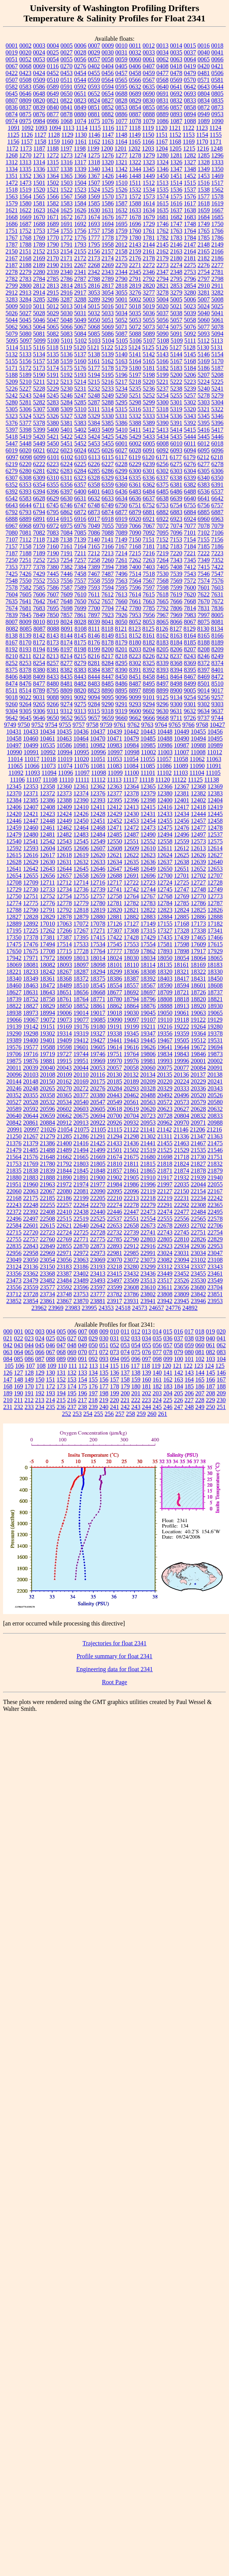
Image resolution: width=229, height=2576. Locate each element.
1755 (67, 231)
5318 (162, 409)
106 (19, 1366)
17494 (47, 944)
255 (98, 1414)
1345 (149, 169)
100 (178, 1359)
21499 (98, 1150)
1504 (80, 183)
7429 (39, 574)
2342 (94, 272)
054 (136, 1345)
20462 (131, 1095)
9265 (39, 704)
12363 (114, 786)
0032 (135, 52)
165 (200, 1379)
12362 (98, 786)
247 (178, 1407)
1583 (67, 203)
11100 (131, 772)
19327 (98, 1033)
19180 (98, 1026)
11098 (98, 772)
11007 (181, 752)
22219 (165, 1198)
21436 (131, 1143)
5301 (176, 402)
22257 (64, 1205)
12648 (131, 869)
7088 (108, 532)
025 (50, 1338)
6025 (94, 450)
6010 (176, 443)
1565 (39, 196)
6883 (176, 512)
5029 (53, 313)
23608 (131, 1287)
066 (40, 1352)
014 (157, 1331)
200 (125, 1393)
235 (50, 1407)
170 (29, 1386)
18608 (215, 985)
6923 (176, 519)
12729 (14, 889)
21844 (64, 1170)
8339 (163, 663)
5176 (80, 368)
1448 (135, 176)
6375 (163, 484)
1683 (190, 217)
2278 (12, 272)
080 (189, 1352)
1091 (14, 128)
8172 (39, 642)
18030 (131, 958)
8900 (176, 690)
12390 (81, 800)
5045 (25, 320)
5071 (121, 327)
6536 (204, 491)
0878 (67, 114)
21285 (64, 1136)
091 (82, 1359)
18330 (215, 971)
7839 (12, 615)
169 (18, 1386)
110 (62, 1366)
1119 (148, 128)
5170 (217, 361)
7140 (94, 539)
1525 (108, 189)
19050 (165, 1013)
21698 (165, 1157)
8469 (204, 676)
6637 (149, 498)
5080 (25, 333)
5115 (25, 347)
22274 (114, 1205)
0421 (217, 66)
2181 (190, 258)
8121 (121, 628)
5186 (204, 368)
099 (168, 1359)
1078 (135, 121)
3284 (25, 299)
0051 (12, 59)
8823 (94, 690)
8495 (149, 683)
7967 (163, 615)
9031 (39, 697)
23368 (47, 1273)
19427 (98, 1040)
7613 (121, 594)
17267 (81, 930)
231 (8, 1407)
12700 (165, 875)
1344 (135, 169)
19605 (98, 1047)
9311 (53, 711)
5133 (25, 354)
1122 (188, 128)
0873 (217, 107)
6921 (149, 519)
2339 (53, 272)
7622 (203, 594)
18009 (64, 958)
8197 (67, 649)
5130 (203, 347)
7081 (25, 532)
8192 (12, 649)
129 (40, 1372)
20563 (148, 1102)
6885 (204, 512)
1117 (121, 128)
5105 (122, 340)
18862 (114, 1006)
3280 (190, 292)
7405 (163, 567)
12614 (215, 848)
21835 (14, 1170)
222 (135, 1400)
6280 (25, 471)
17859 (131, 951)
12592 (14, 848)
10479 (131, 738)
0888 (149, 114)
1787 (12, 244)
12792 (64, 910)
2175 (121, 258)
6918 (108, 519)
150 (40, 1379)
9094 (94, 697)
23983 (72, 1308)
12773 (215, 896)
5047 (53, 320)
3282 (217, 292)
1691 (67, 224)
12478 (215, 827)
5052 (121, 320)
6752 (149, 505)
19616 (131, 1047)
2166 (217, 251)
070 (82, 1352)
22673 (148, 1225)
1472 (12, 183)
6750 (121, 505)
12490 (148, 834)
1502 (53, 183)
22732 (114, 1232)
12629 (30, 862)
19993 (165, 1061)
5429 (135, 436)
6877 (121, 512)
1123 (202, 128)
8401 (217, 670)
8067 (190, 622)
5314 (107, 409)
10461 (47, 738)
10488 (165, 738)
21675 (131, 1157)
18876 (148, 1006)
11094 (49, 772)
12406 (14, 807)
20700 (114, 1115)
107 (30, 1366)
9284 (94, 704)
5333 (149, 416)
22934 (181, 1246)
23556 (14, 1287)
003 (40, 1331)
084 (8, 1359)
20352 (14, 1095)
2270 (121, 265)
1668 (12, 217)
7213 (107, 553)
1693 (94, 224)
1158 (40, 141)
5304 (217, 402)
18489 (64, 985)
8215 (80, 656)
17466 (215, 937)
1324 (163, 162)
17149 (148, 923)
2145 (163, 244)
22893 (114, 1246)
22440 (98, 1212)
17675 (30, 951)
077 (157, 1352)
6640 (190, 498)
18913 (181, 1006)
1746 (163, 224)
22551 (131, 1218)
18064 (198, 958)
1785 (204, 237)
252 (66, 1414)
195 (72, 1393)
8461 (163, 676)
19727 (64, 1054)
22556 (181, 1218)
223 (146, 1400)
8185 (190, 642)
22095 (114, 1191)
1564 (25, 196)
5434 (163, 436)
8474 (12, 683)
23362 (30, 1273)
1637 (176, 210)
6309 (39, 477)
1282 (190, 155)
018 (199, 1331)
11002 (148, 752)
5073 (149, 327)
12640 (215, 862)
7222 (203, 553)
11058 (180, 759)
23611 (164, 1287)
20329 (165, 1088)
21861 (131, 1170)
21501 (114, 1150)
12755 (81, 896)
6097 (12, 457)
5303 (204, 402)
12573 (198, 841)
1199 (93, 148)
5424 (94, 436)
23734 (47, 1294)
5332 (135, 416)
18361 (47, 978)
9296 (163, 704)
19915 (64, 1061)
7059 (121, 526)
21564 (14, 1157)
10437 (98, 731)
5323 (12, 416)
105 (9, 1366)
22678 (165, 1225)
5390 (163, 423)
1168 (175, 141)
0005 (67, 45)
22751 (198, 1232)
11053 (114, 759)
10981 (81, 745)
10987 (181, 745)
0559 (94, 80)
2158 (121, 251)
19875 (14, 1061)
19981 (148, 1061)
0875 (25, 114)
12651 (181, 869)
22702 (198, 1225)
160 (146, 1379)
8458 (149, 676)
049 (82, 1345)
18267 (64, 971)
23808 (165, 1294)
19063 (198, 1013)
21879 (215, 1170)
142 (178, 1372)
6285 (94, 471)
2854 (190, 285)
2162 (163, 251)
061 (210, 1345)
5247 (80, 395)
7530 (163, 574)
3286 (53, 299)
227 (189, 1400)
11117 (130, 779)
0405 (121, 66)
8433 (53, 676)
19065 (215, 1013)
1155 (215, 134)
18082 (47, 965)
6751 (135, 505)
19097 (131, 1019)
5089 (149, 333)
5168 (190, 361)
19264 (198, 1026)
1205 (175, 148)
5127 (176, 347)
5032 (94, 313)
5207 (204, 375)
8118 (107, 628)
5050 (94, 320)
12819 (98, 910)
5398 (25, 429)
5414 (176, 429)
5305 (12, 409)
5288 (108, 402)
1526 (121, 189)
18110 (131, 965)
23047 (215, 1253)
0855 (149, 107)
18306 (131, 971)
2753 (190, 272)
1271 (39, 155)
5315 (121, 409)
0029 (94, 52)
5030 (67, 313)
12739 (98, 889)
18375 (98, 978)
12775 (30, 903)
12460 (30, 827)
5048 (67, 320)
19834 (165, 1054)
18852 (81, 1006)
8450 (121, 676)
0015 (190, 45)
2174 (108, 258)
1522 (67, 189)
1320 (108, 162)
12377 (114, 793)
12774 (14, 903)
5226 (12, 388)
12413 (131, 807)
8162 (163, 635)
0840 (53, 107)
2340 (67, 272)
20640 (14, 1115)
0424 (39, 73)
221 (125, 1400)
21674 (114, 1157)
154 (82, 1379)
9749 (10, 724)
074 (125, 1352)
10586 (64, 745)
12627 (215, 855)
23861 (47, 1301)
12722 (131, 882)
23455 (198, 1273)
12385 (30, 800)
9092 (80, 697)
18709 (165, 992)
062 (221, 1345)
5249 (108, 395)
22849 (47, 1246)
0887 (135, 114)
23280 (131, 1266)
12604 (47, 848)
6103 (81, 457)
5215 (94, 381)
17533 (81, 944)
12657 (64, 875)
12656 (47, 875)
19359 (181, 1033)
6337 (162, 477)
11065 (15, 766)
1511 (135, 183)
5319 (176, 409)
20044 (80, 1067)
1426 (108, 176)
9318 (107, 711)
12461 (47, 827)
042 (8, 1345)
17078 (98, 923)
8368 (176, 663)
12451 (98, 821)
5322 (217, 409)
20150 (47, 1081)
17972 (47, 958)
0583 (25, 86)
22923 (165, 1246)
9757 (79, 724)
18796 (148, 999)
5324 (25, 416)
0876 (39, 114)
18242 (47, 971)
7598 (163, 587)
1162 (94, 141)
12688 (114, 875)
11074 (65, 766)
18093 (64, 965)
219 (103, 1400)
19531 (215, 1040)
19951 (81, 1061)
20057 (114, 1067)
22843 (30, 1246)
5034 (121, 313)
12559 (181, 841)
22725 (81, 1232)
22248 (30, 1205)
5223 (190, 381)
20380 (98, 1095)
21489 (64, 1150)
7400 (135, 567)
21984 (114, 1184)
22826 (198, 1239)
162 (168, 1379)
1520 (39, 189)
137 (125, 1372)
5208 (217, 375)
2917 (80, 292)
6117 (121, 457)
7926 (121, 615)
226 (178, 1400)
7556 (67, 580)
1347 (176, 169)
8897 (135, 690)
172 (50, 1386)
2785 (53, 279)
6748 (94, 505)
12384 (14, 800)
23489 (81, 1280)
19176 (81, 1026)
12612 (181, 848)
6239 (149, 464)
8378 (25, 670)
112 (82, 1366)
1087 (176, 121)
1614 (149, 203)
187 (210, 1386)
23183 (64, 1266)
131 (61, 1372)
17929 (215, 951)
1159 (53, 141)
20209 (148, 1081)
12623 (148, 855)
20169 (81, 1081)
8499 (190, 683)
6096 (217, 450)
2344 (121, 272)
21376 (14, 1143)
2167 (12, 258)
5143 (163, 354)
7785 (149, 608)
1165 (135, 141)
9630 (162, 711)
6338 (176, 477)
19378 (215, 1033)
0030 (108, 52)
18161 (181, 965)
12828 (30, 917)
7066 (135, 526)
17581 (165, 944)
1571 (121, 196)
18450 (215, 978)
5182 (163, 368)
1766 (217, 231)
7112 (25, 539)
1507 (94, 183)
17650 (14, 951)
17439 (181, 937)
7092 (149, 532)
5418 (12, 436)
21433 (114, 1143)
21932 (181, 1177)
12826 (215, 910)
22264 (81, 1205)
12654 (14, 875)
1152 (175, 134)
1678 (135, 217)
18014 (98, 958)
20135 (164, 1074)
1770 (53, 237)
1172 (12, 148)
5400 (53, 429)
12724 (164, 882)
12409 (64, 807)
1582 (53, 203)
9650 (53, 718)
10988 (198, 745)
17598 (181, 944)
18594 (181, 985)
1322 (135, 162)
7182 (163, 546)
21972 (64, 1184)
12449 (64, 821)
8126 (162, 628)
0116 (53, 66)
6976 (80, 526)
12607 (98, 848)
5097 (26, 340)
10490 (181, 738)
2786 (67, 279)
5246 (67, 395)
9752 (38, 724)
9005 (190, 690)
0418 (176, 66)
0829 (135, 100)
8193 (25, 649)
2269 (108, 265)
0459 (149, 73)
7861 (80, 615)
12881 (114, 917)
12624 (165, 855)
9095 (108, 697)
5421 (53, 436)
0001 (12, 45)
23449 (165, 1273)
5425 (108, 436)
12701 (181, 875)
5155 (12, 361)
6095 (204, 450)
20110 (81, 1074)
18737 (215, 992)
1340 (94, 169)
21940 (215, 1177)
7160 (53, 546)
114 (103, 1366)
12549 (98, 841)
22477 (181, 1212)
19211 (148, 1026)
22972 (81, 1253)
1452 (190, 176)
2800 (25, 285)
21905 (131, 1177)
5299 (149, 402)
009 (104, 1331)
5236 (149, 388)
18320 (165, 971)
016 (178, 1331)
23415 (114, 1273)
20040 (47, 1067)
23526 (181, 1280)
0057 (94, 59)
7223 (217, 553)
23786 (131, 1294)
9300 (176, 704)
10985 (148, 745)
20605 (98, 1109)
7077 (190, 526)
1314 (39, 162)
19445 (148, 1040)
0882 (108, 114)
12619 (81, 855)
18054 (181, 958)
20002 (215, 1061)
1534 (149, 189)
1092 (27, 128)
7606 (39, 594)
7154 (190, 539)
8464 (176, 676)
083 (221, 1352)
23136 (30, 1266)
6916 (80, 519)
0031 (121, 52)
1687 (25, 224)
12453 (131, 821)
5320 (190, 409)
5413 (162, 429)
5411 (135, 429)
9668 (163, 718)
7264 (163, 560)
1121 (175, 128)
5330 (108, 416)
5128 (189, 347)
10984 (131, 745)
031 (114, 1338)
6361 (135, 484)
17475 (14, 944)
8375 (12, 670)
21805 (98, 1164)
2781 (217, 272)
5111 (190, 340)
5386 (121, 423)
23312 (165, 1266)
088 (50, 1359)
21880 (14, 1177)
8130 (203, 628)
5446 (217, 436)
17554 (148, 944)
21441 (148, 1143)
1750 (217, 224)
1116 (108, 128)
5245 (53, 395)
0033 (149, 52)
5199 (163, 375)
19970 (114, 1061)
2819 (135, 285)
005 (61, 1331)
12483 (81, 834)
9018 (12, 697)
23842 (198, 1294)
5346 (217, 416)
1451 (176, 176)
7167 (121, 546)
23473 (14, 1280)
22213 (131, 1198)
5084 (80, 333)
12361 (81, 786)
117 (135, 1366)
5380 (53, 423)
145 (210, 1372)
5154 (217, 354)
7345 (190, 560)
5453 (94, 443)
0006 (80, 45)
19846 (198, 1054)
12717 (114, 882)
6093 (176, 450)
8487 (135, 683)
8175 (80, 642)
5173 (39, 368)
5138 (94, 354)
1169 (189, 141)
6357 (80, 484)
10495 (215, 738)
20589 (14, 1109)
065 (29, 1352)
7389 (94, 567)
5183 (176, 368)
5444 (190, 436)
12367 (181, 786)
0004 (53, 45)
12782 (131, 903)
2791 (135, 279)
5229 (53, 388)
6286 (108, 471)
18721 (181, 992)
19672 (198, 1047)
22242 (215, 1198)
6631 (80, 498)
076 (146, 1352)
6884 (190, 512)
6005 (149, 443)
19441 (114, 1040)
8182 (149, 642)
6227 (108, 464)
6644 (25, 505)
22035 (181, 1184)
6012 (203, 443)
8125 (149, 628)
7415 (204, 567)
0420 (203, 66)
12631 (64, 862)
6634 (121, 498)
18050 (165, 958)
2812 (39, 285)
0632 (135, 86)
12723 (147, 882)
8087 (39, 628)
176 (93, 1386)
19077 (81, 1019)
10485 (148, 738)
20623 (165, 1109)
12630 (47, 862)
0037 (190, 52)
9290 (108, 704)
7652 (94, 601)
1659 (204, 210)
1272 (53, 155)
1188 (53, 148)
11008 (198, 752)
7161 (67, 546)
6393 (25, 491)
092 (93, 1359)
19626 (148, 1047)
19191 (114, 1026)
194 (61, 1393)
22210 (114, 1198)
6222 (39, 464)
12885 (181, 917)
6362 (149, 484)
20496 (181, 1095)
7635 (12, 601)
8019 (53, 622)
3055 (121, 292)
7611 (94, 594)
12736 (81, 889)
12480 (30, 834)
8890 (107, 690)
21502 (131, 1150)
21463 (181, 1143)
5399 (39, 429)
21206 (197, 1129)
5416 (203, 429)
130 (50, 1372)
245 (157, 1407)
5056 (163, 320)
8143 (53, 635)
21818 (164, 1164)
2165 (204, 251)
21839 (47, 1170)
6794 (39, 512)
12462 (64, 827)
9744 (217, 718)
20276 (98, 1088)
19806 (148, 1054)
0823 (80, 100)
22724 (64, 1232)
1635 (163, 210)
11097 (82, 772)
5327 (67, 416)
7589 (80, 587)
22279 (148, 1205)
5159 (67, 361)
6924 (190, 519)
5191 (53, 375)
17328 (181, 930)
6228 (121, 464)
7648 (67, 601)
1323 (149, 162)
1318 (94, 162)
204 (168, 1393)
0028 (80, 52)
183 (168, 1386)
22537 (114, 1218)
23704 (215, 1287)
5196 (121, 375)
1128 (53, 134)
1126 (27, 134)
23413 (98, 1273)
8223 (135, 656)
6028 (135, 450)
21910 (148, 1177)
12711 (47, 882)
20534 (64, 1102)
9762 (134, 724)
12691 (131, 875)
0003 (39, 45)
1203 (148, 148)
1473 (25, 183)
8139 (25, 635)
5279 (217, 395)
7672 (217, 601)
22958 (30, 1253)
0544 (80, 80)
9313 (80, 711)
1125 (13, 134)
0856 (163, 107)
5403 (94, 429)
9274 (67, 704)
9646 (39, 718)
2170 (53, 258)
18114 (148, 965)
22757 (30, 1239)
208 (210, 1393)
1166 (148, 141)
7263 (149, 560)
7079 (217, 526)
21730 (198, 1157)
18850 (64, 1006)
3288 (80, 299)
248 (189, 1407)
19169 (64, 1026)
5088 (135, 333)
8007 (12, 622)
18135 (164, 965)
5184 (190, 368)
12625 (181, 855)
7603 (217, 587)
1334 (12, 169)
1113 (68, 128)
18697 (148, 992)
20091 (215, 1067)
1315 (53, 162)
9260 (12, 704)
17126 (114, 923)
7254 (67, 560)
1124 (215, 128)
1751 (12, 231)
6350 (217, 477)
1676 (108, 217)
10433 (30, 731)
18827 (30, 1006)
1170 (202, 141)
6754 (176, 505)
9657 (94, 718)
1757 (94, 231)
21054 (65, 1129)
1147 (108, 134)
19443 (131, 1040)
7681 (25, 608)
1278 (135, 155)
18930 (215, 1006)
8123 (135, 628)
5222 (176, 381)
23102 (198, 1260)
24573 (139, 1308)
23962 (39, 1308)
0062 (163, 59)
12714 (80, 882)
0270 (66, 66)
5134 (39, 354)
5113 (217, 340)
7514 (135, 574)
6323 (80, 477)
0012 (149, 45)
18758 (47, 999)
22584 (14, 1225)
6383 (204, 484)
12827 (14, 917)
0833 (190, 100)
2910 (204, 285)
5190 (39, 375)
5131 (217, 347)
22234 (198, 1198)
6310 (53, 477)
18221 (14, 971)
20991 (14, 1129)
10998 (131, 752)
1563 (12, 196)
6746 (66, 505)
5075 (176, 327)
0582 (12, 86)
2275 (190, 265)
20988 (215, 1122)
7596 (135, 587)
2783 (25, 279)
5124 (134, 347)
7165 (94, 546)
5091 (176, 333)
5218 (135, 381)
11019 (65, 759)
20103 (30, 1074)
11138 (211, 779)
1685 (217, 217)
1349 (204, 169)
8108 (80, 628)
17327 (165, 930)
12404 (215, 800)
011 (125, 1331)
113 (93, 1366)
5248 (94, 395)
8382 (67, 670)
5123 (121, 347)
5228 (39, 388)
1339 (80, 169)
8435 (67, 676)
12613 (198, 848)
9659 (108, 718)
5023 (190, 306)
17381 (47, 937)
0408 (162, 66)
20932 (131, 1122)
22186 (64, 1198)
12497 (198, 834)
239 (93, 1407)
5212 (52, 381)
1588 (135, 203)
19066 (14, 1019)
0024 (39, 52)
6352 (12, 484)
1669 (25, 217)
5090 (163, 333)
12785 (181, 903)
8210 (12, 656)
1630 (94, 210)
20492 (165, 1095)
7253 (53, 560)
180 (136, 1386)
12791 (47, 910)
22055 (215, 1184)
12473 (148, 827)
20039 (30, 1067)
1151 (162, 134)
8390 (121, 670)
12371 (30, 793)
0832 (176, 100)
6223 (53, 464)
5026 (12, 313)
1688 (39, 224)
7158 (25, 546)
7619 (176, 594)
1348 (190, 169)
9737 (203, 718)
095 (125, 1359)
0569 (176, 80)
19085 (98, 1019)
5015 (94, 306)
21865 (148, 1170)
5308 (53, 409)
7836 (217, 608)
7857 (67, 615)
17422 (114, 937)
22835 (14, 1246)
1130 (80, 134)
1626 (80, 210)
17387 (64, 937)
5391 (176, 423)
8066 (176, 622)
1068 (67, 121)
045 (40, 1345)
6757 (217, 505)
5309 (67, 409)
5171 (12, 368)
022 (18, 1338)
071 (93, 1352)
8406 (12, 676)
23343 (215, 1266)
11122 (178, 779)
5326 (53, 416)
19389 (14, 1040)
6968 (25, 526)
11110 (66, 779)
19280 (215, 1026)
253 (77, 1414)
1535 (163, 189)
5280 (12, 402)
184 (178, 1386)
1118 (135, 128)
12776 (47, 903)
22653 (114, 1225)
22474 (165, 1212)
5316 (135, 409)
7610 (80, 594)
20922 (98, 1122)
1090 (217, 121)
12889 (14, 923)
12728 (215, 882)
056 (157, 1345)
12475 (165, 827)
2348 (176, 272)
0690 (149, 93)
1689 (53, 224)
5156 (25, 361)
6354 (39, 484)
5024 (203, 306)
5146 (204, 354)
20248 (30, 1088)
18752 (30, 999)
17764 (98, 951)
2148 (204, 244)
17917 (198, 951)
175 (82, 1386)
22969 (47, 1253)
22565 (198, 1218)
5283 (53, 402)
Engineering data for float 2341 (114, 1669)
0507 (12, 80)
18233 (30, 971)
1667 (217, 210)
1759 (121, 231)
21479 (14, 1150)
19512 (198, 1040)
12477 (198, 827)
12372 (47, 793)
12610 (148, 848)
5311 (94, 409)
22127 (164, 1191)
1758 (108, 231)
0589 (53, 86)
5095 (12, 340)
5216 (107, 381)
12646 (98, 869)
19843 (181, 1054)
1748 (190, 224)
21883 (30, 1177)
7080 (12, 532)
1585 (94, 203)
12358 (47, 786)
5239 (190, 388)
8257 (53, 663)
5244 (39, 395)
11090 (197, 766)
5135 (53, 354)
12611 (164, 848)
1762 (163, 231)
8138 (12, 635)
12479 (14, 834)
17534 (98, 944)
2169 (39, 258)
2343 (108, 272)
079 (178, 1352)
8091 (67, 628)
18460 (14, 985)
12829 (47, 917)
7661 (135, 601)
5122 (107, 347)
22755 (14, 1239)
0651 (80, 93)
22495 (215, 1212)
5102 (81, 340)
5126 (162, 347)
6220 (25, 464)
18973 (30, 1013)
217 (82, 1400)
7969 (176, 615)
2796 (190, 279)
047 (61, 1345)
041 (221, 1338)
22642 (98, 1225)
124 (209, 1366)
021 (8, 1338)
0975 (25, 121)
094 (114, 1359)
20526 (215, 1095)
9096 (121, 697)
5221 (162, 381)
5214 (80, 381)
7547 (217, 574)
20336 (198, 1088)
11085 (147, 766)
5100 (53, 340)
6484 (149, 491)
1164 (121, 141)
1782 (163, 237)
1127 (40, 134)
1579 (12, 203)
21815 (147, 1164)
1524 (94, 189)
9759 (106, 724)
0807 (12, 100)
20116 (97, 1074)
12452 (114, 821)
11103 (180, 772)
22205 (98, 1198)
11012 (214, 752)
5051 (108, 320)
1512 (149, 183)
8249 (217, 656)
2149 (217, 244)
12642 (30, 869)
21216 (214, 1129)
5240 (204, 388)
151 (50, 1379)
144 (200, 1372)
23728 (30, 1294)
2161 (149, 251)
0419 (190, 66)
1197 (66, 148)
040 (210, 1338)
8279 (80, 663)
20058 (131, 1067)
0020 (25, 52)
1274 (80, 155)
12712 (64, 882)
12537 (215, 834)
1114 (82, 128)
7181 (149, 546)
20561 (131, 1102)
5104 (108, 340)
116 (124, 1366)
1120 (161, 128)
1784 (190, 237)
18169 (198, 965)
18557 (131, 985)
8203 (135, 649)
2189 (39, 265)
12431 (148, 814)
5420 (39, 436)
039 (200, 1338)
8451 (135, 676)
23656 (181, 1287)
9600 (135, 711)
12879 (81, 917)
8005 (217, 615)
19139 (14, 1026)
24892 (190, 1308)
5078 (217, 327)
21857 (114, 1170)
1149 (135, 134)
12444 (198, 814)
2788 (94, 279)
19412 (81, 1040)
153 (72, 1379)
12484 (98, 834)
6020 (25, 450)
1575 (176, 196)
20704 (131, 1115)
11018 (48, 759)
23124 (14, 1266)
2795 (176, 279)
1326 (176, 162)
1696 (135, 224)
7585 (39, 587)
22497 (30, 1218)
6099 (40, 457)
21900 (98, 1177)
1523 (80, 189)
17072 (81, 923)
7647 (53, 601)
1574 (163, 196)
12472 (131, 827)
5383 (80, 423)
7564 (135, 580)
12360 (64, 786)
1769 (39, 237)
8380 (39, 670)
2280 (39, 272)
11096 (65, 772)
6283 (67, 471)
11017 (31, 759)
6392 (12, 491)
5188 (12, 375)
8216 (94, 656)
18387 (131, 978)
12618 (64, 855)
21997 (165, 1184)
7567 (149, 580)
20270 (64, 1088)
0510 (53, 80)
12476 (181, 827)
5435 (176, 436)
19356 (165, 1033)
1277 (121, 155)
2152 (39, 251)
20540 (81, 1102)
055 (146, 1345)
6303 (176, 471)
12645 (81, 869)
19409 (64, 1040)
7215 (135, 553)
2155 (80, 251)
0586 (39, 86)
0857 (176, 107)
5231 (80, 388)
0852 (108, 107)
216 (71, 1400)
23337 (198, 1266)
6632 (94, 498)
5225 (217, 381)
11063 (213, 759)
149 (29, 1379)
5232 (94, 388)
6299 (121, 471)
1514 (176, 183)
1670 (39, 217)
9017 (217, 690)
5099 (40, 340)
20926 (114, 1122)
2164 (190, 251)
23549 (215, 1280)
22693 (181, 1225)
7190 (53, 553)
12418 (198, 807)
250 (210, 1407)
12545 (81, 841)
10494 (198, 738)
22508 (47, 1218)
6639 (176, 498)
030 (104, 1338)
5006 (190, 299)
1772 (67, 237)
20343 (215, 1088)
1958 (108, 244)
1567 (67, 196)
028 (82, 1338)
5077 (204, 327)
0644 (217, 86)
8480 (53, 683)
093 (104, 1359)
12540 (14, 841)
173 (61, 1386)
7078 (204, 526)
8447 (108, 676)
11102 (164, 772)
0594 (108, 86)
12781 (114, 903)
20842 (14, 1122)
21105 (98, 1129)
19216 (164, 1026)
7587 (67, 587)
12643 (47, 869)
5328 (80, 416)
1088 (190, 121)
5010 (25, 306)
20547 (98, 1102)
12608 (114, 848)
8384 (94, 670)
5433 (149, 436)
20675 (81, 1115)
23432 (131, 1273)
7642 (39, 601)
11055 (147, 759)
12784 (165, 903)
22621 (64, 1225)
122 (187, 1366)
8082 (12, 628)
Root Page (114, 1682)
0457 (121, 73)
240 (104, 1407)
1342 (121, 169)
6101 (53, 457)
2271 (135, 265)
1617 (190, 203)
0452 (53, 73)
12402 (198, 800)
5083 (67, 333)
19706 (14, 1054)
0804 (204, 93)
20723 (148, 1115)
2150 (12, 251)
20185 (114, 1081)
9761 (120, 724)
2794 (163, 279)
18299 (114, 971)
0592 (80, 86)
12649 (148, 869)
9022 (25, 697)
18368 (64, 978)
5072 (135, 327)
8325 (149, 663)
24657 (156, 1308)
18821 (215, 999)
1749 (204, 224)
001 (18, 1331)
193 (50, 1393)
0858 (190, 107)
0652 (94, 93)
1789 (39, 244)
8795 (52, 690)
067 (50, 1352)
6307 (12, 477)
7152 (162, 539)
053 (125, 1345)
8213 (52, 656)
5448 (25, 443)
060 (200, 1345)
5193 (80, 375)
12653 (215, 869)
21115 (114, 1129)
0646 (25, 93)
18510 (81, 985)
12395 (114, 800)
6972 (53, 526)
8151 (121, 635)
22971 (64, 1253)
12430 (131, 814)
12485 (114, 834)
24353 (106, 1308)
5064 (39, 327)
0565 (121, 80)
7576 (217, 580)
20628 (198, 1109)
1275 (94, 155)
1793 (80, 244)
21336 (181, 1136)
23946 (198, 1301)
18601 (198, 985)
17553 (131, 944)
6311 (66, 477)
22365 (215, 1205)
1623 (39, 210)
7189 (39, 553)
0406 (135, 66)
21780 (47, 1164)
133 (82, 1372)
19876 (30, 1061)
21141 (147, 1129)
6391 (217, 484)
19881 (47, 1061)
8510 (217, 683)
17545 (114, 944)
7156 (217, 539)
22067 (47, 1191)
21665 (81, 1157)
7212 (94, 553)
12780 (98, 903)
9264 (25, 704)
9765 (175, 724)
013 (146, 1331)
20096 (14, 1074)
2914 (39, 292)
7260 (108, 560)
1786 (217, 237)
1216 (203, 148)
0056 (80, 59)
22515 (64, 1218)
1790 (53, 244)
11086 (164, 766)
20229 (198, 1081)
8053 (149, 622)
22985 (131, 1253)
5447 (12, 443)
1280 (163, 155)
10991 (31, 752)
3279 (176, 292)
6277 (204, 464)
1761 (149, 231)
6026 (108, 450)
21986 (131, 1184)
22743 (165, 1232)
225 (167, 1400)
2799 (12, 285)
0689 (135, 93)
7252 (39, 560)
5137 (80, 354)
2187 (12, 265)
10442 (131, 731)
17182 (215, 923)
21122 (131, 1129)
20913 (81, 1122)
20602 (64, 1109)
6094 (190, 450)
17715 (64, 951)
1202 (134, 148)
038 (189, 1338)
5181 (149, 368)
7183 (176, 546)
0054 (53, 59)
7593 (94, 587)
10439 (114, 731)
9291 (121, 704)
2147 (190, 244)
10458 (14, 738)
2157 (108, 251)
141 (168, 1372)
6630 (67, 498)
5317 (149, 409)
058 (178, 1345)
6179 (189, 457)
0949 (204, 114)
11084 (130, 766)
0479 (190, 73)
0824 (94, 100)
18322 (198, 971)
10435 (64, 731)
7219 (162, 553)
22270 (98, 1205)
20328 (148, 1088)
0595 (121, 86)
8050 (121, 622)
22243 (14, 1205)
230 (221, 1400)
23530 (198, 1280)
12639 (198, 862)
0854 (135, 107)
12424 (64, 814)
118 (145, 1366)
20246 (14, 1088)
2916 (67, 292)
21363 (215, 1136)
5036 (149, 313)
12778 (64, 903)
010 (114, 1331)
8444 (94, 676)
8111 (94, 628)
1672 (67, 217)
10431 (14, 731)
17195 (14, 930)
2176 (135, 258)
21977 (98, 1184)
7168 (135, 546)
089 (61, 1359)
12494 (165, 834)
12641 (14, 869)
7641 (25, 601)
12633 (98, 862)
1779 (121, 237)
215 (61, 1400)
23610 (148, 1287)
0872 (204, 107)
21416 (81, 1143)
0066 (217, 59)
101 (189, 1359)
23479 (30, 1280)
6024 (80, 450)
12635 (131, 862)
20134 (147, 1074)
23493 (98, 1280)
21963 (47, 1184)
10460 (30, 738)
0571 (203, 80)
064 (18, 1352)
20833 (215, 1115)
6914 (53, 519)
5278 (204, 395)
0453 (67, 73)
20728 (165, 1115)
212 (29, 1400)
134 (93, 1372)
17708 (47, 951)
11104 (196, 772)
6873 (94, 512)
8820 (80, 690)
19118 (181, 1019)
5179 (121, 368)
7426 (25, 574)
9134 (176, 697)
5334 (163, 416)
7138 (66, 539)
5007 (204, 299)
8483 (94, 683)
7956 (149, 615)
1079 (149, 121)
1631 (108, 210)
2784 (39, 279)
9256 (204, 697)
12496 (181, 834)
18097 (81, 965)
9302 (204, 704)
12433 (165, 814)
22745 (181, 1232)
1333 (217, 162)
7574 (204, 580)
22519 (81, 1218)
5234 (121, 388)
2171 (67, 258)
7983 (190, 615)
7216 (149, 553)
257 (120, 1414)
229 (210, 1400)
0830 (149, 100)
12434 (181, 814)
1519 (25, 189)
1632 (121, 210)
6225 (80, 464)
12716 (97, 882)
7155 (203, 539)
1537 (190, 189)
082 (210, 1352)
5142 (149, 354)
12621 (114, 855)
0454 (80, 73)
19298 (30, 1033)
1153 (189, 134)
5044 (12, 320)
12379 (148, 793)
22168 (14, 1198)
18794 (131, 999)
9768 (202, 724)
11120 (162, 779)
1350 (217, 169)
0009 (108, 45)
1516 (203, 183)
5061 (217, 320)
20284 (114, 1088)
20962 (165, 1122)
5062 (12, 327)
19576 (14, 1047)
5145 (190, 354)
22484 (198, 1212)
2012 (121, 244)
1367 (94, 176)
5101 (67, 340)
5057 (176, 320)
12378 (131, 793)
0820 (39, 100)
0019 (12, 52)
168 (8, 1386)
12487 (131, 834)
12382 (198, 793)
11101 (148, 772)
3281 (204, 292)
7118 (39, 539)
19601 (81, 1047)
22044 (198, 1184)
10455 (198, 731)
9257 (217, 697)
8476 (25, 683)
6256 (163, 464)
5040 (204, 313)
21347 (198, 1136)
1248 (216, 148)
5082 (53, 333)
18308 (148, 971)
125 (219, 1366)
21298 (131, 1136)
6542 (12, 498)
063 (8, 1352)
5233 (108, 388)
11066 (31, 766)
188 (221, 1386)
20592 (30, 1109)
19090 (114, 1019)
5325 (39, 416)
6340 (203, 477)
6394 (39, 491)
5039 (190, 313)
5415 (190, 429)
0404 (107, 66)
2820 (149, 285)
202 (146, 1393)
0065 (204, 59)
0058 (108, 59)
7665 (163, 601)
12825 (198, 910)
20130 (114, 1074)
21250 (14, 1136)
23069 (98, 1260)
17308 (131, 930)
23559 (30, 1287)
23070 (114, 1260)
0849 (80, 107)
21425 (98, 1143)
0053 (39, 59)
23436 (148, 1273)
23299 (148, 1266)
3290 (108, 299)
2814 (67, 285)
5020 (162, 306)
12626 (198, 855)
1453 (204, 176)
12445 (215, 814)
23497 (114, 1280)
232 (18, 1407)
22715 (14, 1232)
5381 (67, 423)
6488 (190, 491)
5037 (163, 313)
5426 (121, 436)
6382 (190, 484)
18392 (148, 978)
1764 (190, 231)
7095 (163, 532)
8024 (67, 622)
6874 (108, 512)
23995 (89, 1308)
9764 (161, 724)
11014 (15, 759)
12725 (181, 882)
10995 (81, 752)
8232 (162, 656)
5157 (39, 361)
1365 (67, 176)
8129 (190, 628)
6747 (80, 505)
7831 (204, 608)
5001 (121, 299)
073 (114, 1352)
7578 (12, 587)
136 (114, 1372)
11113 (114, 779)
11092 (15, 772)
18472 (47, 985)
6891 (39, 519)
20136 (181, 1074)
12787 (215, 903)
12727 (198, 882)
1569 (94, 196)
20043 (64, 1067)
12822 (148, 910)
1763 (176, 231)
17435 (165, 937)
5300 (163, 402)
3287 (67, 299)
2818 (121, 285)
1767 (12, 237)
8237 (176, 656)
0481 (204, 73)
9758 (92, 724)
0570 (190, 80)
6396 (53, 491)
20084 (198, 1067)
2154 (67, 251)
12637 (165, 862)
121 (177, 1366)
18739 (14, 999)
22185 (47, 1198)
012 (135, 1331)
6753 (162, 505)
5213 (66, 381)
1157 (27, 141)
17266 (64, 930)
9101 (149, 697)
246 (168, 1407)
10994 (64, 752)
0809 (25, 100)
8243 (190, 656)
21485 (30, 1150)
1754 (53, 231)
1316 (67, 162)
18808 (165, 999)
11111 (82, 779)
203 (157, 1393)
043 (18, 1345)
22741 (148, 1232)
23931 (131, 1301)
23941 (148, 1301)
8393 (163, 670)
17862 (148, 951)
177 (104, 1386)
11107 (33, 779)
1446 (121, 176)
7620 (190, 594)
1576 (190, 196)
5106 (136, 340)
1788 (25, 244)
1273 (67, 155)
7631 (217, 594)
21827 (198, 1164)
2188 (25, 265)
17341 (215, 930)
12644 (64, 869)
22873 (98, 1246)
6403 (108, 491)
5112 (204, 340)
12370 (14, 793)
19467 (165, 1040)
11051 (97, 759)
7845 (25, 615)
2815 (80, 285)
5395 (204, 423)
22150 (181, 1191)
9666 (149, 718)
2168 (25, 258)
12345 (14, 786)
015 (167, 1331)
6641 (204, 498)
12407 (30, 807)
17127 (131, 923)
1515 (190, 183)
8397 (204, 670)
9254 (190, 697)
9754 (51, 724)
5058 (190, 320)
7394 (108, 567)
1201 (120, 148)
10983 (114, 745)
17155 (165, 923)
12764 (131, 896)
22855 (64, 1246)
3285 (39, 299)
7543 (190, 574)
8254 (39, 663)
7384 (80, 567)
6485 (163, 491)
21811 (131, 1164)
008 (93, 1331)
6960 (204, 519)
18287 (81, 971)
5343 (190, 416)
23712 (14, 1294)
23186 (81, 1266)
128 (29, 1372)
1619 (217, 203)
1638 (190, 210)
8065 (163, 622)
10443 (148, 731)
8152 (135, 635)
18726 (198, 992)
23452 (181, 1273)
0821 (53, 100)
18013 (81, 958)
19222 (181, 1026)
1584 (80, 203)
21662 (64, 1157)
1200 (107, 148)
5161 (94, 361)
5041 (217, 313)
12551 (131, 841)
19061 (181, 1013)
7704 (108, 608)
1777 (94, 237)
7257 (80, 560)
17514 (64, 944)
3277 (149, 292)
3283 (12, 299)
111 (72, 1366)
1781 (149, 237)
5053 (135, 320)
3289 (94, 299)
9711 (176, 718)
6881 (149, 512)
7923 (108, 615)
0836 (12, 107)
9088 (53, 697)
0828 (121, 100)
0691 (163, 93)
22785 (114, 1239)
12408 (47, 807)
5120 (80, 347)
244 (146, 1407)
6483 (135, 491)
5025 (217, 306)
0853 (121, 107)
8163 (176, 635)
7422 (217, 567)
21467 (198, 1143)
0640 (163, 86)
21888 (47, 1177)
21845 (81, 1170)
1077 (121, 121)
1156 (13, 141)
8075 (204, 622)
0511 (66, 80)
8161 (149, 635)
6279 (12, 471)
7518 (149, 574)
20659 (47, 1115)
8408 (25, 676)
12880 (98, 917)
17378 (30, 937)
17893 (165, 951)
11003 (164, 752)
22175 (30, 1198)
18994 (47, 1013)
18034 (148, 958)
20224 (181, 1081)
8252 (12, 663)
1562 (217, 189)
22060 (14, 1191)
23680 (198, 1287)
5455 (108, 443)
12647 (114, 869)
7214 (121, 553)
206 (189, 1393)
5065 (53, 327)
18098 (98, 965)
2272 (149, 265)
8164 (190, 635)
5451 (67, 443)
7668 (190, 601)
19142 (30, 1026)
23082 (165, 1260)
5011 (39, 306)
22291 (165, 1205)
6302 (163, 471)
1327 (190, 162)
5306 (25, 409)
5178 (108, 368)
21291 (98, 1136)
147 (8, 1379)
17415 (98, 937)
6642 (217, 498)
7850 (53, 615)
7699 (80, 608)
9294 (149, 704)
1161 (80, 141)
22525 (98, 1218)
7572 (190, 580)
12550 (114, 841)
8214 (66, 656)
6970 (39, 526)
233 (29, 1407)
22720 (30, 1232)
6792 (12, 512)
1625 (67, 210)
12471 (114, 827)
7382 (67, 567)
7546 (204, 574)
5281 (25, 402)
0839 (39, 107)
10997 (115, 752)
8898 (149, 690)
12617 (47, 855)
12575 (215, 841)
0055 (67, 59)
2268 (94, 265)
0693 (190, 93)
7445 (53, 574)
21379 (30, 1143)
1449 (149, 176)
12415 (147, 807)
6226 (94, 464)
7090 (135, 532)
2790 (121, 279)
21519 (148, 1150)
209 (221, 1393)
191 (29, 1393)
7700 (94, 608)
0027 (67, 52)
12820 (114, 910)
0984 (39, 121)
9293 (135, 704)
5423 (80, 436)
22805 (165, 1239)
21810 (114, 1164)
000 (8, 1331)
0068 (25, 66)
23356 (14, 1273)
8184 (176, 642)
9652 (67, 718)
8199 (94, 649)
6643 (12, 505)
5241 (217, 388)
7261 (121, 560)
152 (61, 1379)
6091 (149, 450)
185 (189, 1386)
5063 (25, 327)
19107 (148, 1019)
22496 (14, 1218)
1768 (25, 237)
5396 (217, 423)
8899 (162, 690)
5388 (135, 423)
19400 (30, 1040)
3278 (163, 292)
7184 (190, 546)
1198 (80, 148)
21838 (30, 1170)
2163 (176, 251)
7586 (53, 587)
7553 (53, 580)
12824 (181, 910)
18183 (215, 965)
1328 (204, 162)
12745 (165, 889)
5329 (94, 416)
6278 (217, 464)
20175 (98, 1081)
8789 (39, 690)
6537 (217, 491)
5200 (176, 375)
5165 (149, 361)
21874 (181, 1170)
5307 (39, 409)
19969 (98, 1061)
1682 (176, 217)
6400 (80, 491)
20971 (198, 1122)
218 (93, 1400)
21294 (114, 1136)
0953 (217, 114)
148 (18, 1379)
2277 (217, 265)
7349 (204, 560)
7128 (52, 539)
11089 (180, 766)
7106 (217, 532)
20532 (47, 1102)
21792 (64, 1164)
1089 (204, 121)
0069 (39, 66)
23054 (47, 1260)
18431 (198, 978)
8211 (25, 656)
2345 (135, 272)
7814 (190, 608)
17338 (198, 930)
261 (162, 1414)
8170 (25, 642)
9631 (176, 711)
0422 (12, 73)
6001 (121, 443)
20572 (165, 1102)
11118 (146, 779)
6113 (94, 457)
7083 (53, 532)
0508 (25, 80)
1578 (217, 196)
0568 (162, 80)
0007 (94, 45)
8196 (53, 649)
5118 (52, 347)
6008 (163, 443)
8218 (121, 656)
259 (141, 1414)
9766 (189, 724)
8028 (80, 622)
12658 (81, 875)
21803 (81, 1164)
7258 (94, 560)
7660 (121, 601)
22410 (64, 1212)
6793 (25, 512)
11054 (130, 759)
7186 (217, 546)
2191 (67, 265)
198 (104, 1393)
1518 (12, 189)
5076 (190, 327)
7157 (12, 546)
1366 (80, 176)
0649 (53, 93)
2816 (94, 285)
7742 (121, 608)
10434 (47, 731)
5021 (176, 306)
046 (50, 1345)
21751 (215, 1157)
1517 (217, 183)
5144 (176, 354)
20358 (47, 1095)
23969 (56, 1308)
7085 (80, 532)
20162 (64, 1081)
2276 (204, 265)
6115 (108, 457)
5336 (176, 416)
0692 (176, 93)
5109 (177, 340)
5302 (190, 402)
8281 (94, 663)
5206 (190, 375)
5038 (176, 313)
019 (210, 1331)
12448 (47, 821)
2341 (80, 272)
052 (114, 1345)
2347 (163, 272)
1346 (163, 169)
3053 (94, 292)
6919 (121, 519)
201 (136, 1393)
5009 (12, 306)
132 (72, 1372)
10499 (30, 745)
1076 (108, 121)
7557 (80, 580)
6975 (67, 526)
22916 (148, 1246)
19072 (47, 1019)
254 (88, 1414)
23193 (98, 1266)
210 (8, 1400)
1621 (12, 210)
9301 (190, 704)
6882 (163, 512)
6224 (67, 464)
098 (157, 1359)
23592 (64, 1287)
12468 (98, 827)
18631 (30, 992)
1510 (121, 183)
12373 (64, 793)
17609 (198, 944)
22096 (131, 1191)
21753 (14, 1164)
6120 (148, 457)
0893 (176, 114)
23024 (165, 1253)
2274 (176, 265)
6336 (149, 477)
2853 (176, 285)
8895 (121, 690)
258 (130, 1414)
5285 (80, 402)
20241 (215, 1081)
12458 (215, 821)
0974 (12, 121)
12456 (181, 821)
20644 (30, 1115)
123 (198, 1366)
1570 (108, 196)
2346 (149, 272)
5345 (204, 416)
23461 (215, 1273)
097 (146, 1359)
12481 (47, 834)
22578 (215, 1218)
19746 (98, 1054)
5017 (121, 306)
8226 (149, 656)
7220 (176, 553)
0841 (67, 107)
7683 (39, 608)
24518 (123, 1308)
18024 (114, 958)
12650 (165, 869)
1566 (53, 196)
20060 (147, 1067)
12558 (165, 841)
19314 (64, 1033)
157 (114, 1379)
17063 (64, 923)
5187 (217, 368)
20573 (181, 1102)
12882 (131, 917)
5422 (67, 436)
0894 (190, 114)
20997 (31, 1129)
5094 (217, 333)
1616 (176, 203)
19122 (198, 1019)
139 (146, 1372)
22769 (64, 1239)
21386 (47, 1143)
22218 (148, 1198)
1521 (53, 189)
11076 (81, 766)
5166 (163, 361)
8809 (66, 690)
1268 (12, 155)
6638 (163, 498)
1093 (41, 128)
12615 (14, 855)
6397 (67, 491)
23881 (98, 1301)
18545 (98, 985)
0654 (108, 93)
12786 (198, 903)
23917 (114, 1301)
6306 (217, 471)
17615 (215, 944)
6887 (217, 512)
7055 (108, 526)
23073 (148, 1260)
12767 (148, 896)
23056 (64, 1260)
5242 (12, 395)
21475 (215, 1143)
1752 (25, 231)
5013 (66, 306)
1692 (80, 224)
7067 (149, 526)
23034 (198, 1253)
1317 (80, 162)
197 (93, 1393)
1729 (149, 224)
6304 (190, 471)
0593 (94, 86)
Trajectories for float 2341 (115, 1643)
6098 (26, 457)
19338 (114, 1033)
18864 (131, 1006)
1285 (204, 155)
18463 (30, 985)
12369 (215, 786)
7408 (176, 567)
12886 (198, 917)
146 (221, 1372)
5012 (52, 306)
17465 (198, 937)
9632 (190, 711)
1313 (25, 162)
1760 (135, 231)
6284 (80, 471)
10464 (81, 738)
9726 (190, 718)
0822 (67, 100)
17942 (14, 958)
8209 (217, 649)
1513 (162, 183)
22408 (47, 1212)
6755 (190, 505)
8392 (149, 670)
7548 (12, 580)
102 (200, 1359)
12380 (165, 793)
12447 (30, 821)
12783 (148, 903)
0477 (163, 73)
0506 (217, 73)
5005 (176, 299)
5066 (67, 327)
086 (29, 1359)
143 (189, 1372)
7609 (67, 594)
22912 (131, 1246)
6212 (203, 457)
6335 (135, 477)
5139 (108, 354)
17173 (198, 923)
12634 (114, 862)
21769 (30, 1164)
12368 (198, 786)
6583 (25, 498)
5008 (217, 299)
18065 (215, 958)
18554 (114, 985)
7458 (80, 574)
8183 (163, 642)
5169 (204, 361)
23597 (98, 1287)
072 (104, 1352)
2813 (53, 285)
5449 (39, 443)
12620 (98, 855)
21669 (98, 1157)
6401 (94, 491)
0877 (53, 114)
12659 (98, 875)
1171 (215, 141)
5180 (135, 368)
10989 (215, 745)
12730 (30, 889)
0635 (149, 86)
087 (40, 1359)
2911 (217, 285)
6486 (176, 491)
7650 (80, 601)
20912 (64, 1122)
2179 (163, 258)
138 (136, 1372)
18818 (181, 999)
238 (82, 1407)
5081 (39, 333)
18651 (64, 992)
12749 (215, 889)
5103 (94, 340)
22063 (30, 1191)
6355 (53, 484)
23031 (181, 1253)
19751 (114, 1054)
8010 (39, 622)
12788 (14, 910)
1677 (121, 217)
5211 (39, 381)
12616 (30, 855)
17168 (181, 923)
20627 (181, 1109)
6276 (190, 464)
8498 (176, 683)
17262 (47, 930)
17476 (30, 944)
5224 (203, 381)
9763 (147, 724)
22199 (81, 1198)
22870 (81, 1246)
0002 (25, 45)
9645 (25, 718)
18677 (114, 992)
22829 (215, 1239)
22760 (47, 1239)
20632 (215, 1109)
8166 (217, 635)
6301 (149, 471)
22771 (81, 1239)
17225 (30, 930)
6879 (135, 512)
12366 (165, 786)
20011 (13, 1067)
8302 (135, 663)
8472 (217, 676)
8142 (39, 635)
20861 (30, 1122)
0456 (108, 73)
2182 (204, 258)
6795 (53, 512)
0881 (94, 114)
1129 (67, 134)
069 (72, 1352)
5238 (176, 388)
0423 (25, 73)
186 (200, 1386)
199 (114, 1393)
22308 (198, 1205)
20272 (81, 1088)
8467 (190, 676)
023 (29, 1338)
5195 (108, 375)
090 (72, 1359)
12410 (81, 807)
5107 (149, 340)
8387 (108, 670)
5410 (121, 429)
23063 (81, 1260)
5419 (25, 436)
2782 (12, 279)
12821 (131, 910)
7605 (25, 594)
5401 (67, 429)
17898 (181, 951)
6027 (121, 450)
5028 (39, 313)
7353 (12, 567)
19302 (47, 1033)
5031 (80, 313)
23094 (181, 1260)
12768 (165, 896)
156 (104, 1379)
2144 (149, 244)
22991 (148, 1253)
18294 (98, 971)
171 (40, 1386)
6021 (39, 450)
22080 (64, 1191)
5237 (163, 388)
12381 (181, 793)
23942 (165, 1301)
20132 (131, 1074)
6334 (121, 477)
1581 (39, 203)
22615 (47, 1225)
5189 (25, 375)
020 (221, 1331)
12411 (97, 807)
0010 (121, 45)
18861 (98, 1006)
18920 (198, 1006)
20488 (148, 1095)
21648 (47, 1157)
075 (136, 1352)
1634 (149, 210)
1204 (161, 148)
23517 (165, 1280)
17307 (114, 930)
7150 (135, 539)
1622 (25, 210)
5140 (121, 354)
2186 (217, 258)
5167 (176, 361)
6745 (52, 505)
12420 (14, 814)
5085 (94, 333)
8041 (108, 622)
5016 (107, 306)
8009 (25, 622)
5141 (135, 354)
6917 (94, 519)
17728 (81, 951)
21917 (165, 1177)
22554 (148, 1218)
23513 (148, 1280)
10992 (48, 752)
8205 (163, 649)
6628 (39, 498)
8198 (80, 649)
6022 (53, 450)
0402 (94, 66)
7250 (12, 560)
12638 (181, 862)
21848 (98, 1170)
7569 (176, 580)
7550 (25, 580)
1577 (204, 196)
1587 (121, 203)
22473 (148, 1212)
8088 (53, 628)
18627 (14, 992)
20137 (198, 1074)
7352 (217, 560)
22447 (131, 1212)
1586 (108, 203)
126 (8, 1372)
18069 (14, 965)
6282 (53, 471)
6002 (135, 443)
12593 (30, 848)
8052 (135, 622)
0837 (25, 107)
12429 (114, 814)
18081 (30, 965)
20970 (181, 1122)
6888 (12, 519)
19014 (81, 1013)
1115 (95, 128)
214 (50, 1400)
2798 (217, 279)
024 (40, 1338)
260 (152, 1414)
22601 (30, 1225)
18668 (98, 992)
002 (29, 1331)
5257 (190, 395)
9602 (149, 711)
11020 (81, 759)
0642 (190, 86)
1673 (80, 217)
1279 (149, 155)
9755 (65, 724)
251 (221, 1407)
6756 (203, 505)
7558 (94, 580)
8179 (121, 642)
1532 (135, 189)
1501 (39, 183)
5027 (25, 313)
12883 (148, 917)
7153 (176, 539)
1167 (162, 141)
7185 (204, 546)
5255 (176, 395)
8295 (121, 663)
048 (72, 1345)
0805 (217, 93)
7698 (67, 608)
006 (72, 1331)
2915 (53, 292)
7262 (135, 560)
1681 (163, 217)
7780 (135, 608)
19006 (64, 1013)
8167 (12, 642)
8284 (108, 663)
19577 (30, 1047)
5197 (135, 375)
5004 (163, 299)
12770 (198, 896)
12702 (198, 875)
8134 (217, 628)
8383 (80, 670)
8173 (53, 642)
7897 (94, 615)
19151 (47, 1026)
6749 (107, 505)
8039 (94, 622)
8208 (204, 649)
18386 (114, 978)
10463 (64, 738)
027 (72, 1338)
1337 (53, 169)
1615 (163, 203)
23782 (114, 1294)
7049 (94, 526)
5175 (67, 368)
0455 (94, 73)
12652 (198, 869)
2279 (25, 272)
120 (166, 1366)
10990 (14, 752)
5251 (135, 395)
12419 (215, 807)
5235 (135, 388)
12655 (30, 875)
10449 (181, 731)
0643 (204, 86)
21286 (81, 1136)
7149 (121, 539)
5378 (39, 423)
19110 (164, 1019)
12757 (98, 896)
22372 (14, 1212)
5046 (39, 320)
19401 (47, 1040)
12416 (164, 807)
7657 (108, 601)
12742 (131, 889)
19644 (181, 1047)
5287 (94, 402)
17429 (148, 937)
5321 (203, 409)
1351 (12, 176)
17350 (14, 937)
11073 (48, 766)
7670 (204, 601)
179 (125, 1386)
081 (200, 1352)
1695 (121, 224)
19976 (131, 1061)
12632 (81, 862)
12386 (47, 800)
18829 (47, 1006)
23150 (47, 1266)
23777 (98, 1294)
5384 (94, 423)
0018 (217, 45)
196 (82, 1393)
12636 (148, 862)
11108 (50, 779)
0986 (53, 121)
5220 (149, 381)
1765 (204, 231)
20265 (47, 1088)
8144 (67, 635)
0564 (107, 80)
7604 (12, 594)
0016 (203, 45)
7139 (80, 539)
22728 (98, 1232)
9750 (24, 724)
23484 (64, 1280)
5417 (217, 429)
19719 (47, 1054)
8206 (176, 649)
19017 (98, 1013)
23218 (114, 1266)
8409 (39, 676)
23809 (181, 1294)
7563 (121, 580)
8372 (204, 663)
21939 (198, 1177)
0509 (39, 80)
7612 (107, 594)
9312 (66, 711)
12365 (148, 786)
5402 (80, 429)
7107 (12, 539)
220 (114, 1400)
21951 (14, 1184)
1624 (53, 210)
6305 (204, 471)
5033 (108, 313)
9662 (135, 718)
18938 (14, 1013)
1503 (67, 183)
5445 (204, 436)
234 (40, 1407)
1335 (25, 169)
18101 (114, 965)
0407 (149, 66)
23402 (81, 1273)
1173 (26, 148)
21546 (215, 1150)
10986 (165, 745)
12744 (148, 889)
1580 (25, 203)
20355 (30, 1095)
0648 (39, 93)
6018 (217, 443)
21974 (81, 1184)
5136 (67, 354)
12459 (14, 827)
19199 (131, 1026)
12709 (30, 882)
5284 (67, 402)
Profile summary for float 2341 (114, 1656)
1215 (189, 148)
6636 (135, 498)
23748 (64, 1294)
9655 (80, 718)
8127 (176, 628)
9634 (203, 711)
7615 (149, 594)
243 (136, 1407)
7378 (39, 567)
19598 (64, 1047)
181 (146, 1386)
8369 (190, 663)
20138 (215, 1074)
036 (168, 1338)
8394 (176, 670)
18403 (165, 978)
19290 (14, 1033)
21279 (47, 1136)
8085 (25, 628)
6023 (67, 450)
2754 (204, 272)
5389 (149, 423)
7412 (190, 567)
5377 (25, 423)
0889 (163, 114)
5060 (204, 320)
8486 (121, 683)
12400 (165, 800)
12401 (181, 800)
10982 (98, 745)
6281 (39, 471)
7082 (39, 532)
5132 (12, 354)
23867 (64, 1301)
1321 (121, 162)
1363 (39, 176)
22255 (47, 1205)
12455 (165, 821)
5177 (94, 368)
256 (109, 1414)
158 (125, 1379)
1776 (80, 237)
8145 (80, 635)
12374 (81, 793)
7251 (25, 560)
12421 (30, 814)
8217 (107, 656)
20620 (148, 1109)
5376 (12, 423)
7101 (190, 532)
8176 (94, 642)
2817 (108, 285)
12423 (47, 814)
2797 (204, 279)
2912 (12, 292)
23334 (181, 1266)
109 (51, 1366)
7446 (67, 574)
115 (114, 1366)
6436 (121, 491)
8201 (121, 649)
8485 (108, 683)
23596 (81, 1287)
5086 (108, 333)
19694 (215, 1047)
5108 (163, 340)
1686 (12, 224)
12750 (14, 896)
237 (72, 1407)
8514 (25, 690)
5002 (135, 299)
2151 (25, 251)
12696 (148, 875)
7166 (108, 546)
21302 (148, 1136)
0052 (25, 59)
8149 (108, 635)
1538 (204, 189)
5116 (39, 347)
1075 (94, 121)
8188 (204, 642)
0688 (121, 93)
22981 (114, 1253)
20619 (131, 1109)
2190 (53, 265)
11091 (213, 766)
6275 (176, 464)
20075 (164, 1067)
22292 (181, 1205)
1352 (25, 176)
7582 (25, 587)
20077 (181, 1067)
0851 (94, 107)
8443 (80, 676)
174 (72, 1386)
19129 (215, 1019)
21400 (64, 1143)
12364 (131, 786)
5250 (121, 395)
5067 (80, 327)
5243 (25, 395)
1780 (135, 237)
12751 (30, 896)
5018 (135, 306)
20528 (30, 1102)
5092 (190, 333)
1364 (53, 176)
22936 (198, 1246)
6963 (217, 519)
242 (125, 1407)
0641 (176, 86)
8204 (149, 649)
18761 (64, 999)
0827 (108, 100)
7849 (39, 615)
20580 (215, 1102)
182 (157, 1386)
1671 (53, 217)
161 (157, 1379)
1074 (80, 121)
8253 (25, 663)
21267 (30, 1136)
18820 (198, 999)
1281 (176, 155)
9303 (217, 704)
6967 (12, 526)
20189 (131, 1081)
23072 (131, 1260)
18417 (181, 978)
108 (41, 1366)
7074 (176, 526)
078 (168, 1352)
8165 (204, 635)
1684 (204, 217)
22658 (131, 1225)
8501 (204, 683)
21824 (181, 1164)
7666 (176, 601)
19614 (114, 1047)
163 (178, 1379)
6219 (12, 464)
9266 (53, 704)
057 (168, 1345)
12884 (165, 917)
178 (114, 1386)
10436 (81, 731)
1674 (94, 217)
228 (199, 1400)
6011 (190, 443)
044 (29, 1345)
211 (18, 1400)
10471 (114, 738)
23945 (181, 1301)
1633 (135, 210)
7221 (190, 553)
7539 (176, 574)
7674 (12, 608)
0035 (176, 52)
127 (18, 1372)
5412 (149, 429)
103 (210, 1359)
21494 (81, 1150)
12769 (181, 896)
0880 (80, 114)
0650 (67, 93)
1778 (108, 237)
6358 (94, 484)
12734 (64, 889)
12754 (64, 896)
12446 (14, 821)
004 (50, 1331)
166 (210, 1379)
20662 (64, 1115)
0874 (12, 114)
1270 (25, 155)
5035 (135, 313)
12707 (215, 875)
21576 (30, 1157)
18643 (47, 992)
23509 (131, 1280)
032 (125, 1338)
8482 (80, 683)
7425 (12, 574)
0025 (53, 52)
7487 (108, 574)
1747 (176, 224)
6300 (135, 471)
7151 (149, 539)
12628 (14, 862)
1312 (12, 162)
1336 (39, 169)
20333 (181, 1088)
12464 (81, 827)
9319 (121, 711)
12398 (148, 800)
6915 (67, 519)
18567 (148, 985)
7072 (163, 526)
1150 (148, 134)
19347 (148, 1033)
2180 (176, 258)
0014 (176, 45)
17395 (81, 937)
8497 (163, 683)
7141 (107, 539)
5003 (149, 299)
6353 (25, 484)
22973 (98, 1253)
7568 (163, 580)
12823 (165, 910)
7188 (25, 553)
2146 (176, 244)
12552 (148, 841)
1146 (94, 134)
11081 (97, 766)
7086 (94, 532)
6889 (25, 519)
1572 (135, 196)
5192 (67, 375)
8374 (217, 663)
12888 (215, 917)
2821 (163, 285)
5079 (12, 333)
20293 (131, 1088)
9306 (39, 711)
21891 (81, 1177)
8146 (94, 635)
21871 (165, 1170)
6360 (121, 484)
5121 (93, 347)
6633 (108, 498)
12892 (30, 923)
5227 (25, 388)
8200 (108, 649)
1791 (67, 244)
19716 (30, 1054)
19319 (81, 1033)
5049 (80, 320)
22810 (181, 1239)
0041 (217, 52)
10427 (217, 724)
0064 (190, 59)
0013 (162, 45)
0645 (12, 93)
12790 (30, 910)
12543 (64, 841)
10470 (98, 738)
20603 (81, 1109)
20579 (198, 1102)
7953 (135, 615)
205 (178, 1393)
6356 (67, 484)
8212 (39, 656)
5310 (80, 409)
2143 (135, 244)
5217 (121, 381)
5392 (190, 423)
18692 (131, 992)
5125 (148, 347)
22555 (165, 1218)
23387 (64, 1273)
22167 (215, 1191)
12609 (131, 848)
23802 (148, 1294)
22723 (47, 1232)
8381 (53, 670)
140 (157, 1372)
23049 (14, 1260)
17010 (47, 923)
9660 (121, 718)
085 (18, 1359)
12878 (64, 917)
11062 (197, 759)
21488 (47, 1150)
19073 (64, 1019)
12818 (81, 910)
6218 (217, 457)
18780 (114, 999)
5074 (163, 327)
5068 (94, 327)
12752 (47, 896)
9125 (163, 697)
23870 (81, 1301)
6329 (107, 477)
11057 (164, 759)
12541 (30, 841)
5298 (135, 402)
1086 (163, 121)
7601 (204, 587)
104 (221, 1359)
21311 (164, 1136)
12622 (131, 855)
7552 (39, 580)
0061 (149, 59)
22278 (131, 1205)
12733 (47, 889)
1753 (39, 231)
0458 (135, 73)
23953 (215, 1301)
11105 (213, 772)
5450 (53, 443)
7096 (176, 532)
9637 (217, 711)
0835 (217, 100)
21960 (30, 1184)
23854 (30, 1301)
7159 (39, 546)
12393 (98, 800)
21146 (180, 1129)
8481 (67, 683)
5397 (12, 429)
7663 (149, 601)
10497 (14, 745)
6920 (135, 519)
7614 (135, 594)
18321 (181, 971)
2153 (53, 251)
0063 (176, 59)
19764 (131, 1054)
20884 (47, 1122)
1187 (39, 148)
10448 (165, 731)
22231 (181, 1198)
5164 (135, 361)
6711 (39, 505)
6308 (25, 477)
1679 (149, 217)
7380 (53, 567)
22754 (215, 1232)
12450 (81, 821)
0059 (121, 59)
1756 (80, 231)
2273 (163, 265)
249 (200, 1407)
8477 (39, 683)
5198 (149, 375)
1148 (121, 134)
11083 (114, 766)
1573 (149, 196)
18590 (165, 985)
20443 (114, 1095)
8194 (39, 649)
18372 (81, 978)
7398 (121, 567)
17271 (98, 930)
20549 (114, 1102)
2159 (135, 251)
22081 (81, 1191)
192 (40, 1393)
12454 (148, 821)
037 (178, 1338)
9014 (203, 690)
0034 (163, 52)
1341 (108, 169)
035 (157, 1338)
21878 (198, 1170)
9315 (94, 711)
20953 (148, 1122)
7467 (94, 574)
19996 (181, 1061)
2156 (94, 251)
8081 (217, 622)
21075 (82, 1129)
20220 (165, 1081)
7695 (53, 608)
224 (157, 1400)
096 (136, 1359)
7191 (67, 553)
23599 (114, 1287)
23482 (47, 1280)
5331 (121, 416)
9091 (67, 697)
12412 (114, 807)
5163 (121, 361)
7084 (67, 532)
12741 (114, 889)
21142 (164, 1129)
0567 (149, 80)
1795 (94, 244)
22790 (131, 1239)
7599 (176, 587)
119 (156, 1366)
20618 (114, 1109)
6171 (162, 457)
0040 (204, 52)
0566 (135, 80)
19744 (81, 1054)
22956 (14, 1253)
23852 (14, 1301)
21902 (114, 1177)
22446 (114, 1212)
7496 (121, 574)
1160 (67, 141)
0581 (217, 80)
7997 (204, 615)
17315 (148, 930)
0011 (135, 45)
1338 (67, 169)
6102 (67, 457)
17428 (131, 937)
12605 (64, 848)
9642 (12, 718)
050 (93, 1345)
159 (136, 1379)
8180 (135, 642)
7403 (149, 567)
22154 (198, 1191)
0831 (163, 100)
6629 (53, 498)
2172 (80, 258)
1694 (108, 224)
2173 (94, 258)
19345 (131, 1033)
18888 (165, 1006)
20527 (14, 1102)
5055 (149, 320)
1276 (108, 155)
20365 (64, 1095)
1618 (204, 203)
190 (18, 1393)
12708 (14, 882)
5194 (94, 375)
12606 (81, 848)
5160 (80, 361)
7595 (121, 587)
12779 (81, 903)
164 (189, 1379)
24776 (173, 1308)
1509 (108, 183)
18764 (81, 999)
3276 (135, 292)
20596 (47, 1109)
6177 (176, 457)
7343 (176, 560)
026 (61, 1338)
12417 (181, 807)
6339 (190, 477)
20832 (198, 1115)
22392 (30, 1212)
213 (39, 1400)
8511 (12, 690)
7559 (108, 580)
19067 (30, 1019)
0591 (67, 86)
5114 (12, 347)
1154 (202, 134)
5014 (80, 306)
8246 (203, 656)
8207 (190, 649)
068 (61, 1352)
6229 (135, 464)
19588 (47, 1047)
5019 (149, 306)
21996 (148, 1184)
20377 (81, 1095)
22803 (148, 1239)
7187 (12, 553)
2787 (80, 279)
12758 (114, 896)
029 (93, 1338)
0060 (135, 59)
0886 (121, 114)
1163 (108, 141)
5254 (163, 395)
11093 (32, 772)
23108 (215, 1260)
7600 (190, 587)
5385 (108, 423)
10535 (47, 745)
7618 (162, 594)
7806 (176, 608)
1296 (217, 155)
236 (61, 1407)
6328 (94, 477)
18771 (98, 999)
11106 (17, 779)
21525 (165, 1150)
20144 (14, 1081)
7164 (80, 546)
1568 (80, 196)
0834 (204, 100)
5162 (108, 361)
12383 (215, 793)
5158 (53, 361)
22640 (81, 1225)
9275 (80, 704)
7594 (108, 587)
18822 (14, 1006)
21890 (64, 1177)
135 (104, 1372)
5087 (121, 333)
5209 (12, 381)
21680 (148, 1157)
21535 (198, 1150)
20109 (64, 1074)
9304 (12, 711)
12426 (81, 814)
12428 (98, 814)
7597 (149, 587)
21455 (165, 1143)
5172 (25, 368)
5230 (67, 388)
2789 (108, 279)
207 (200, 1393)
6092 (163, 450)
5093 (204, 333)
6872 (80, 512)
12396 (131, 800)
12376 (98, 793)
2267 (80, 265)
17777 (114, 951)
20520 (198, 1095)
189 (8, 1393)
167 (221, 1379)
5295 (121, 402)
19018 (114, 1013)
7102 (204, 532)
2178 (149, 258)
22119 (148, 1191)
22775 (98, 1239)
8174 (67, 642)
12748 (198, 889)
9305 (25, 711)
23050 (30, 1260)
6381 (176, 484)
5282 (39, 402)
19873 (215, 1054)
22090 (98, 1191)
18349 (30, 978)
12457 (198, 821)
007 (82, 1331)
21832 (215, 1164)
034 (146, 1338)
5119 (66, 347)
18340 (14, 978)
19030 (131, 1013)
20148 (30, 1081)
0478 (176, 73)
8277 (67, 663)
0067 (12, 66)
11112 (98, 779)
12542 (47, 841)
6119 (135, 457)
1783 (176, 237)
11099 (115, 772)
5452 (80, 443)
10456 (215, 731)
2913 (25, 292)
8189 (217, 642)
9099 (135, 697)
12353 (30, 786)
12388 (64, 800)
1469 (217, 176)
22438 (81, 1212)
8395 (190, 670)
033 (136, 1338)
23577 (47, 1287)
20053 (97, 1067)
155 (93, 1379)
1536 (176, 189)
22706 (215, 1225)
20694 (98, 1115)
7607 (53, 594)
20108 (47, 1074)
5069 (108, 327)
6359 (108, 484)
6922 (163, 519)
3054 (108, 292)
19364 (198, 1033)
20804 (181, 1115)
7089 (121, 532)
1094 (55, 128)
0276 (80, 66)
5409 (108, 429)
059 (189, 1345)
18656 (81, 992)
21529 (181, 1150)
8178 (108, 642)
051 (104, 1345)
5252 (149, 395)
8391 (135, 670)
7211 (80, 553)
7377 (25, 567)
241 (114, 1407)
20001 (198, 1061)
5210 (25, 381)
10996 (98, 752)
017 (189, 1331)
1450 (163, 176)
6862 (67, 512)
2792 (149, 279)
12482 (64, 834)
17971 (30, 958)
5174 (53, 368)
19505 (181, 1040)
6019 (12, 450)
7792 (163, 608)
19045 (148, 1013)
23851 (215, 1294)
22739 (131, 1232)
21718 (181, 1157)
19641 (165, 1047)
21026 (48, 1129)
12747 (181, 889)
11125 (195, 779)
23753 (81, 1294)
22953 (215, 1246)
